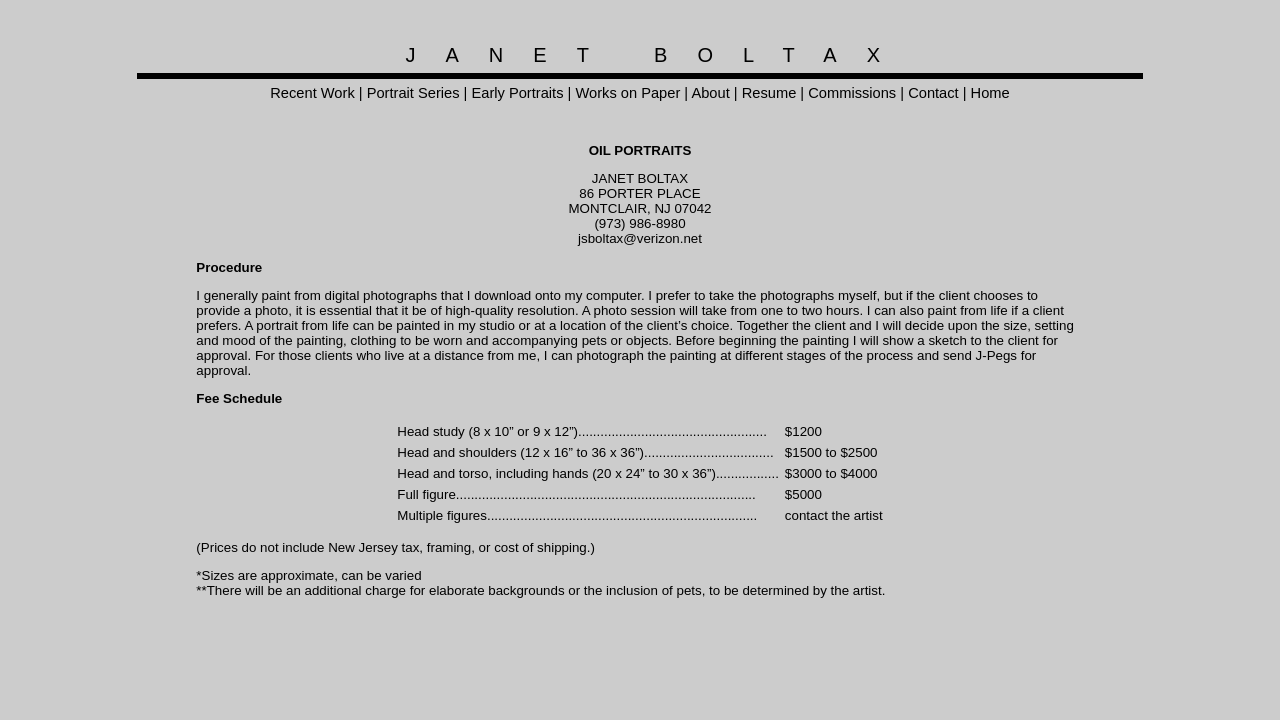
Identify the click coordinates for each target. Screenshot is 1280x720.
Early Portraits (517, 93)
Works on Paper (627, 93)
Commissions (852, 93)
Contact (933, 93)
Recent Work (312, 93)
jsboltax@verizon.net (640, 238)
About (710, 93)
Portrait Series (413, 93)
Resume (769, 93)
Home (990, 93)
